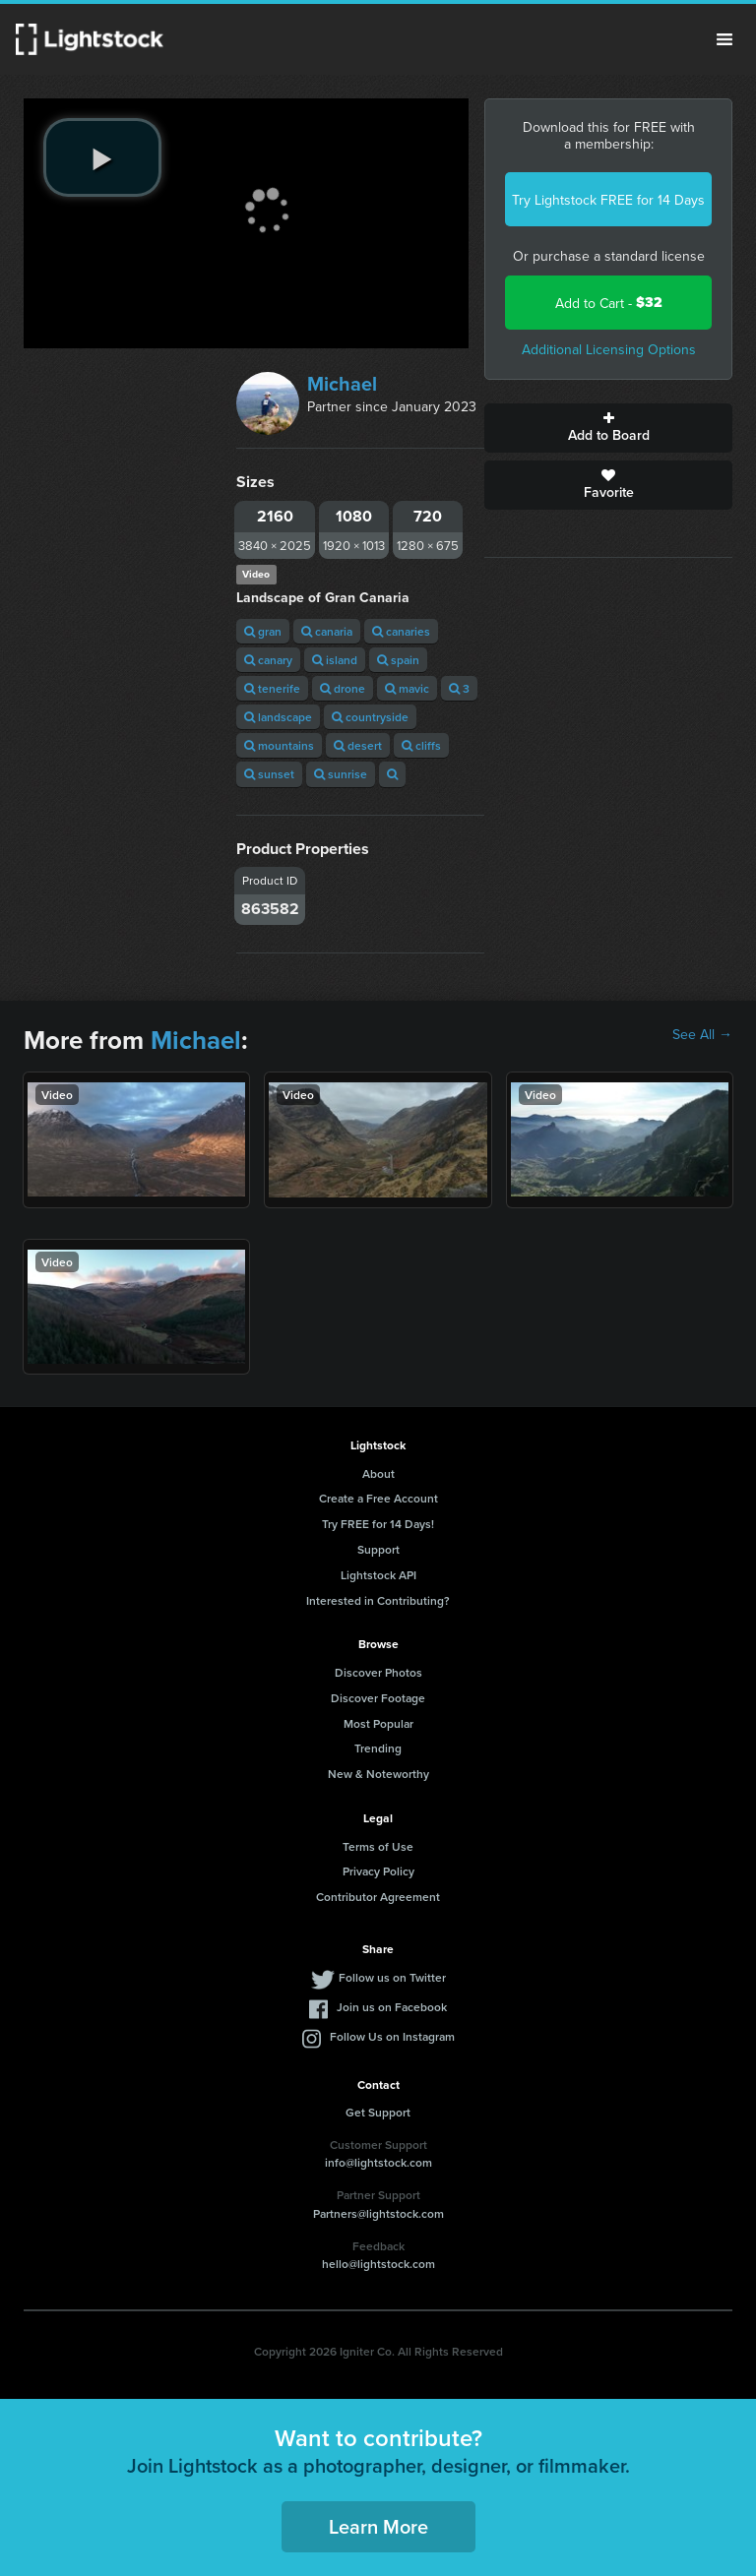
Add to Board (608, 428)
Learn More (378, 2526)
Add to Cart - (608, 302)
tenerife (272, 688)
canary (268, 659)
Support (378, 1549)
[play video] (102, 157)
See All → (702, 1034)
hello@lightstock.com (378, 2263)
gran (263, 631)
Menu (724, 39)
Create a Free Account (378, 1498)
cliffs (421, 745)
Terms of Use (378, 1846)
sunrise (340, 774)
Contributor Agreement (378, 1896)
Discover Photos (378, 1672)
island (334, 659)
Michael (342, 384)
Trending (378, 1748)
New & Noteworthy (378, 1773)
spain (398, 659)
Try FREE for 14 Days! (378, 1523)
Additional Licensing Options (609, 349)
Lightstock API (378, 1574)
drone (342, 688)
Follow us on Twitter (392, 1977)
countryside (370, 716)
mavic (407, 688)
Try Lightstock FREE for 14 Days (608, 200)
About (378, 1473)
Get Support (378, 2112)
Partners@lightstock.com (378, 2213)
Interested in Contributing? (378, 1600)
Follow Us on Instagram (392, 2036)
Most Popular (378, 1723)
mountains (279, 745)
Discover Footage (378, 1697)
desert (358, 745)
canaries (401, 631)
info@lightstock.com (378, 2162)
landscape (278, 716)
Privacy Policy (378, 1871)
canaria (326, 631)
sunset (269, 774)
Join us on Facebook (392, 2006)
